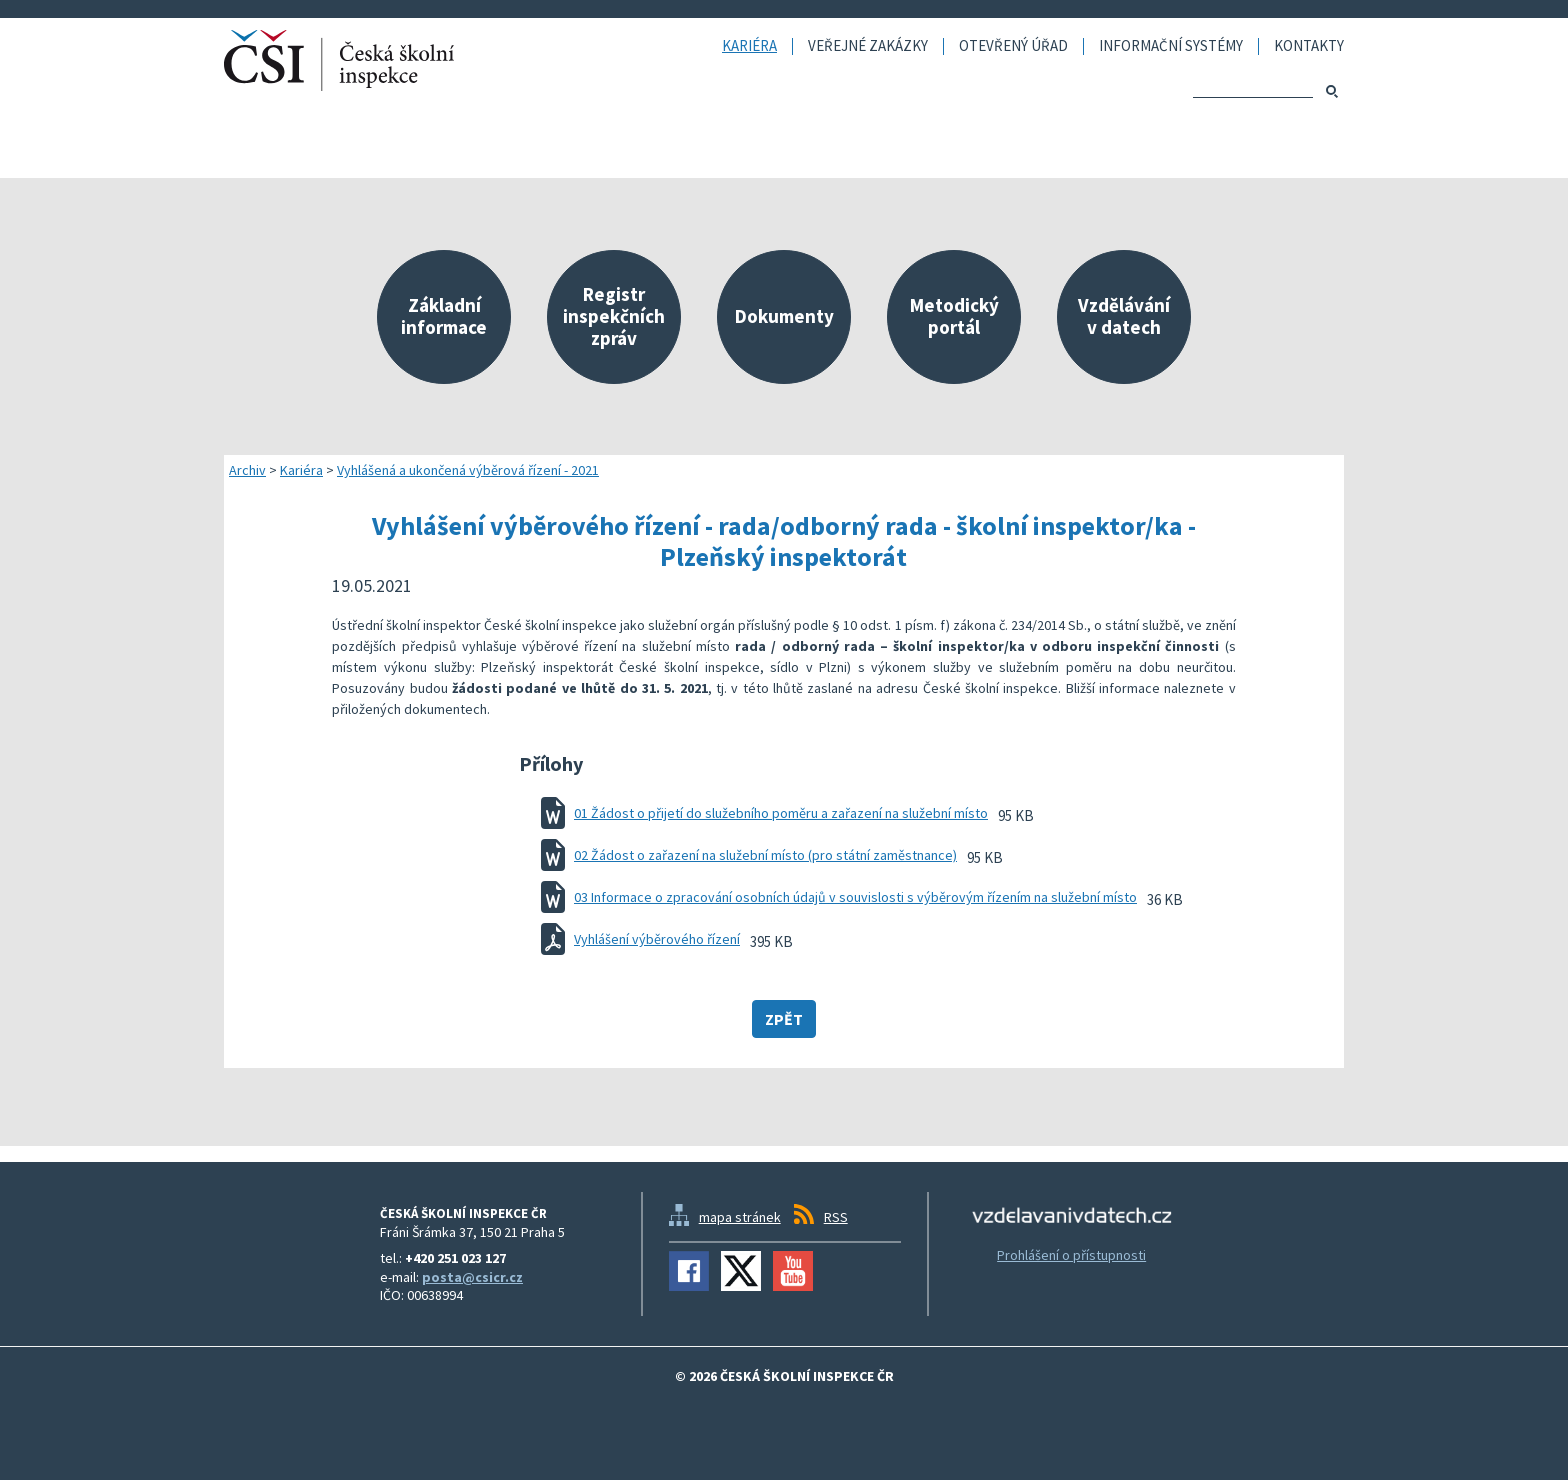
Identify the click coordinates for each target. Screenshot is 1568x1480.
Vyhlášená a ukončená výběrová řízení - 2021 (468, 470)
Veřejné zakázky (868, 46)
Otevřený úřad (1013, 46)
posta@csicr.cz (472, 1277)
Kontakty (1309, 46)
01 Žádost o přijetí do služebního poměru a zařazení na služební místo (781, 813)
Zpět (784, 1019)
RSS (836, 1217)
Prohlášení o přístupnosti (1071, 1255)
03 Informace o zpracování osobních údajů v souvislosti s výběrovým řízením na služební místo (855, 897)
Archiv (247, 470)
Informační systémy (1171, 46)
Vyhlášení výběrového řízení (657, 939)
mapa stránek (740, 1217)
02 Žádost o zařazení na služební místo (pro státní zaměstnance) (765, 855)
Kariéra (749, 46)
